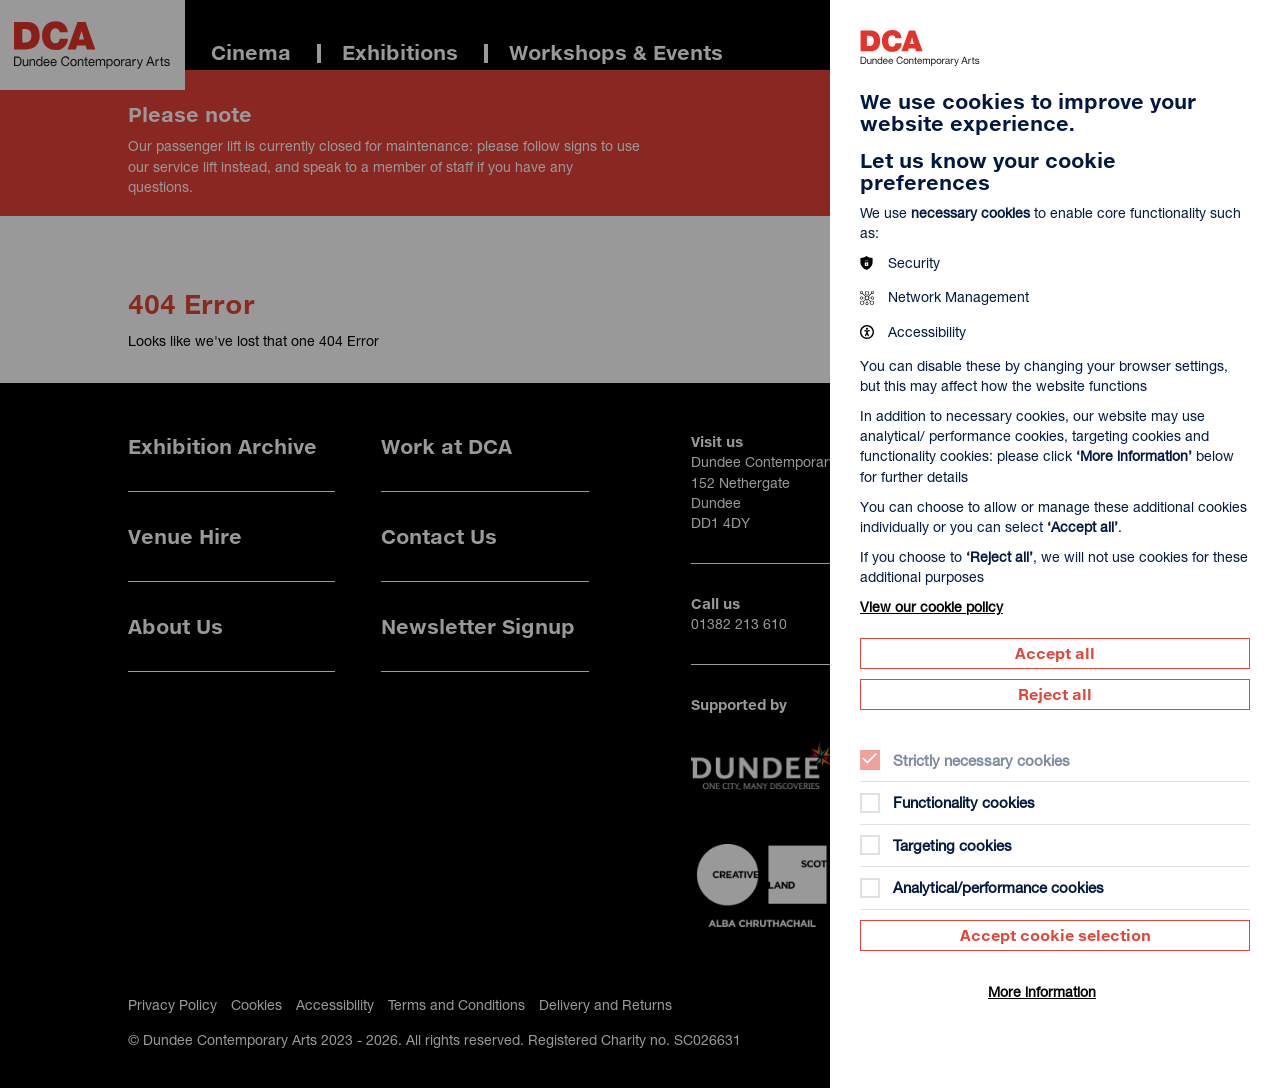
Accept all (1055, 653)
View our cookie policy (931, 606)
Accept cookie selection (1055, 935)
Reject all (1055, 694)
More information (1042, 991)
